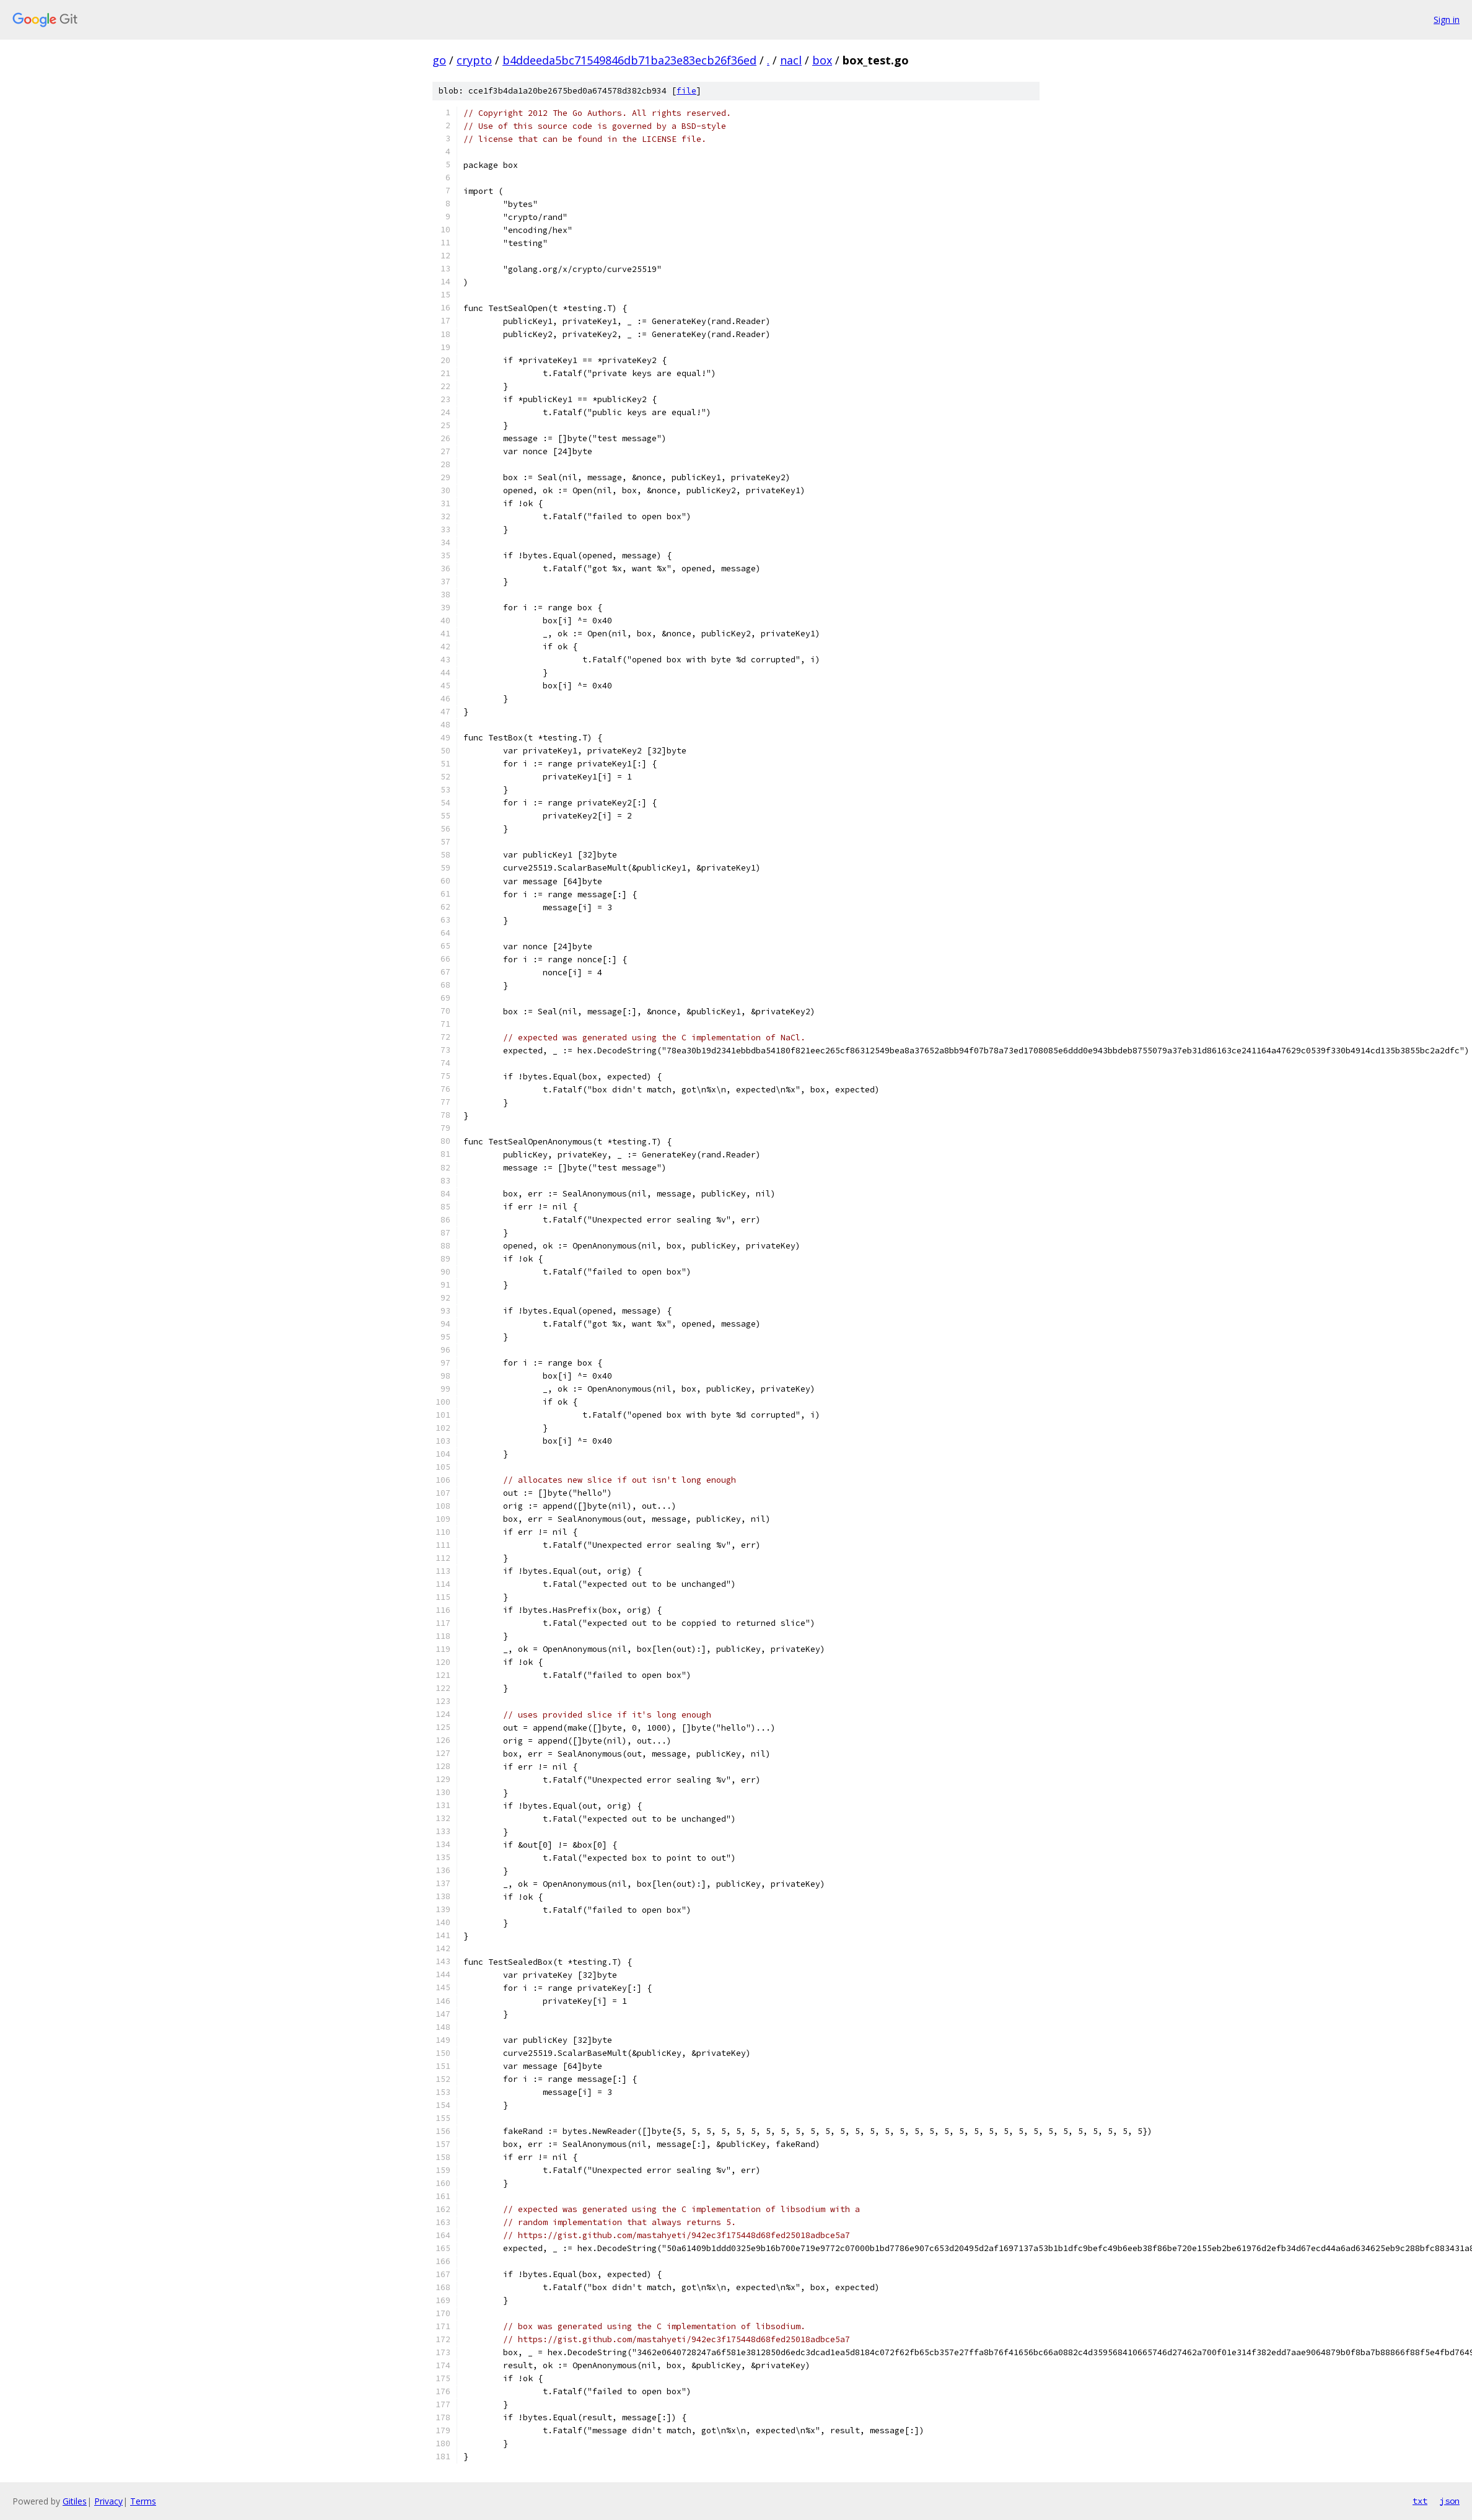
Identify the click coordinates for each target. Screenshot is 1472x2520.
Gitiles (75, 2501)
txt (1420, 2500)
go (439, 60)
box (822, 60)
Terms (143, 2501)
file (686, 91)
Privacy (108, 2501)
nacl (791, 60)
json (1450, 2500)
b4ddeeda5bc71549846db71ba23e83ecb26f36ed (629, 60)
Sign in (1447, 19)
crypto (474, 60)
